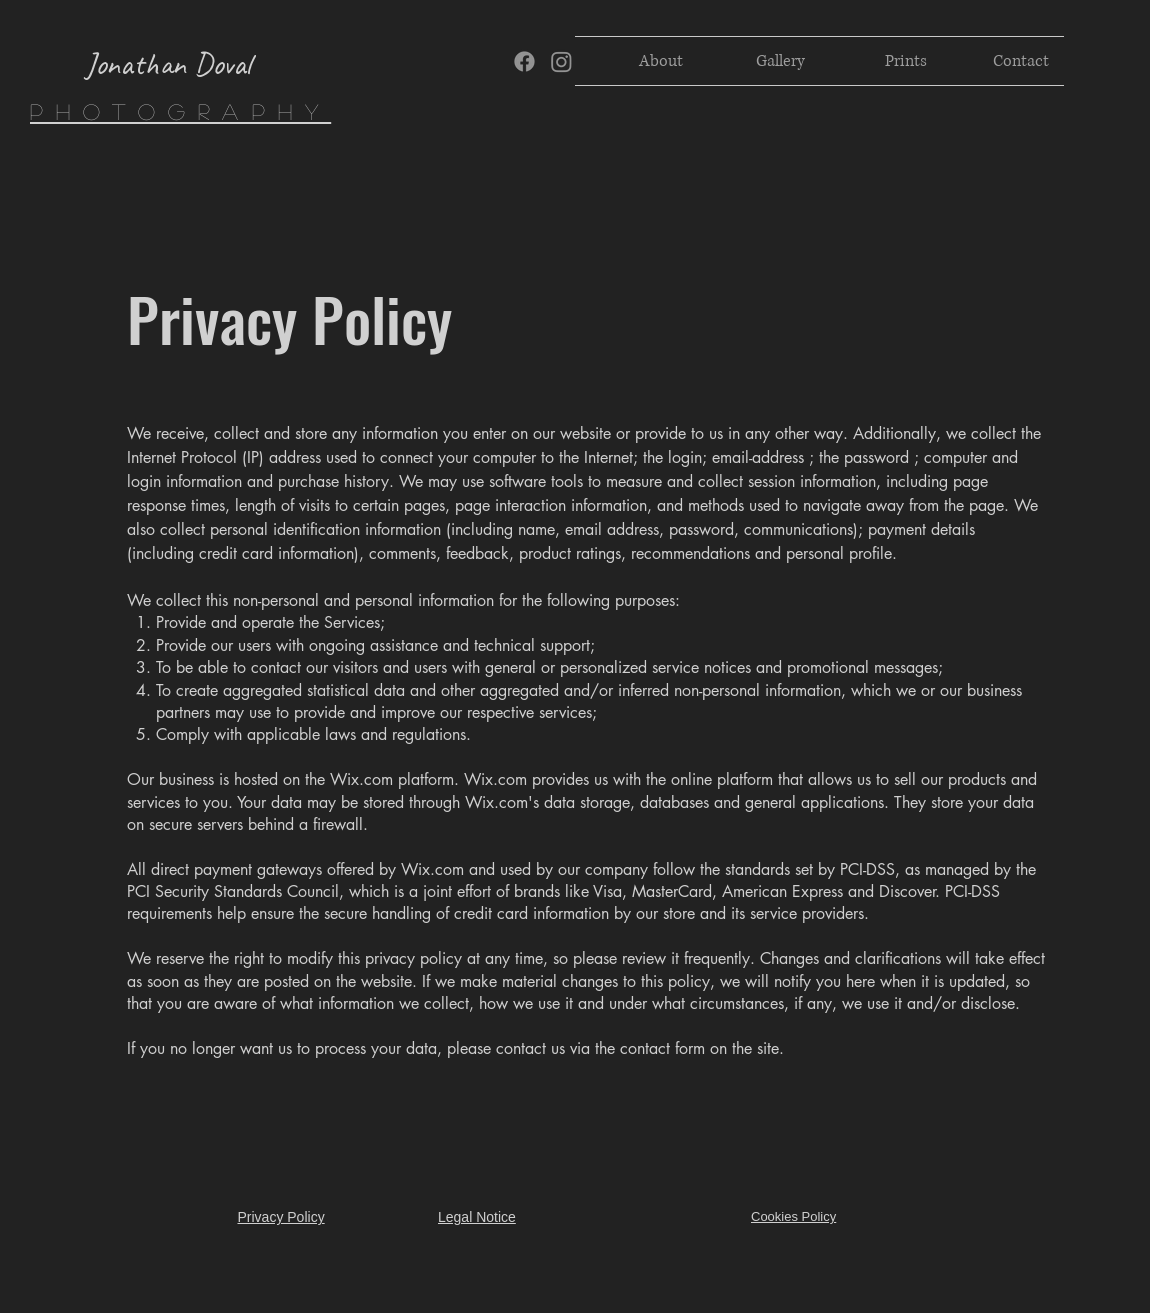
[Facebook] (524, 61)
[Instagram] (561, 61)
